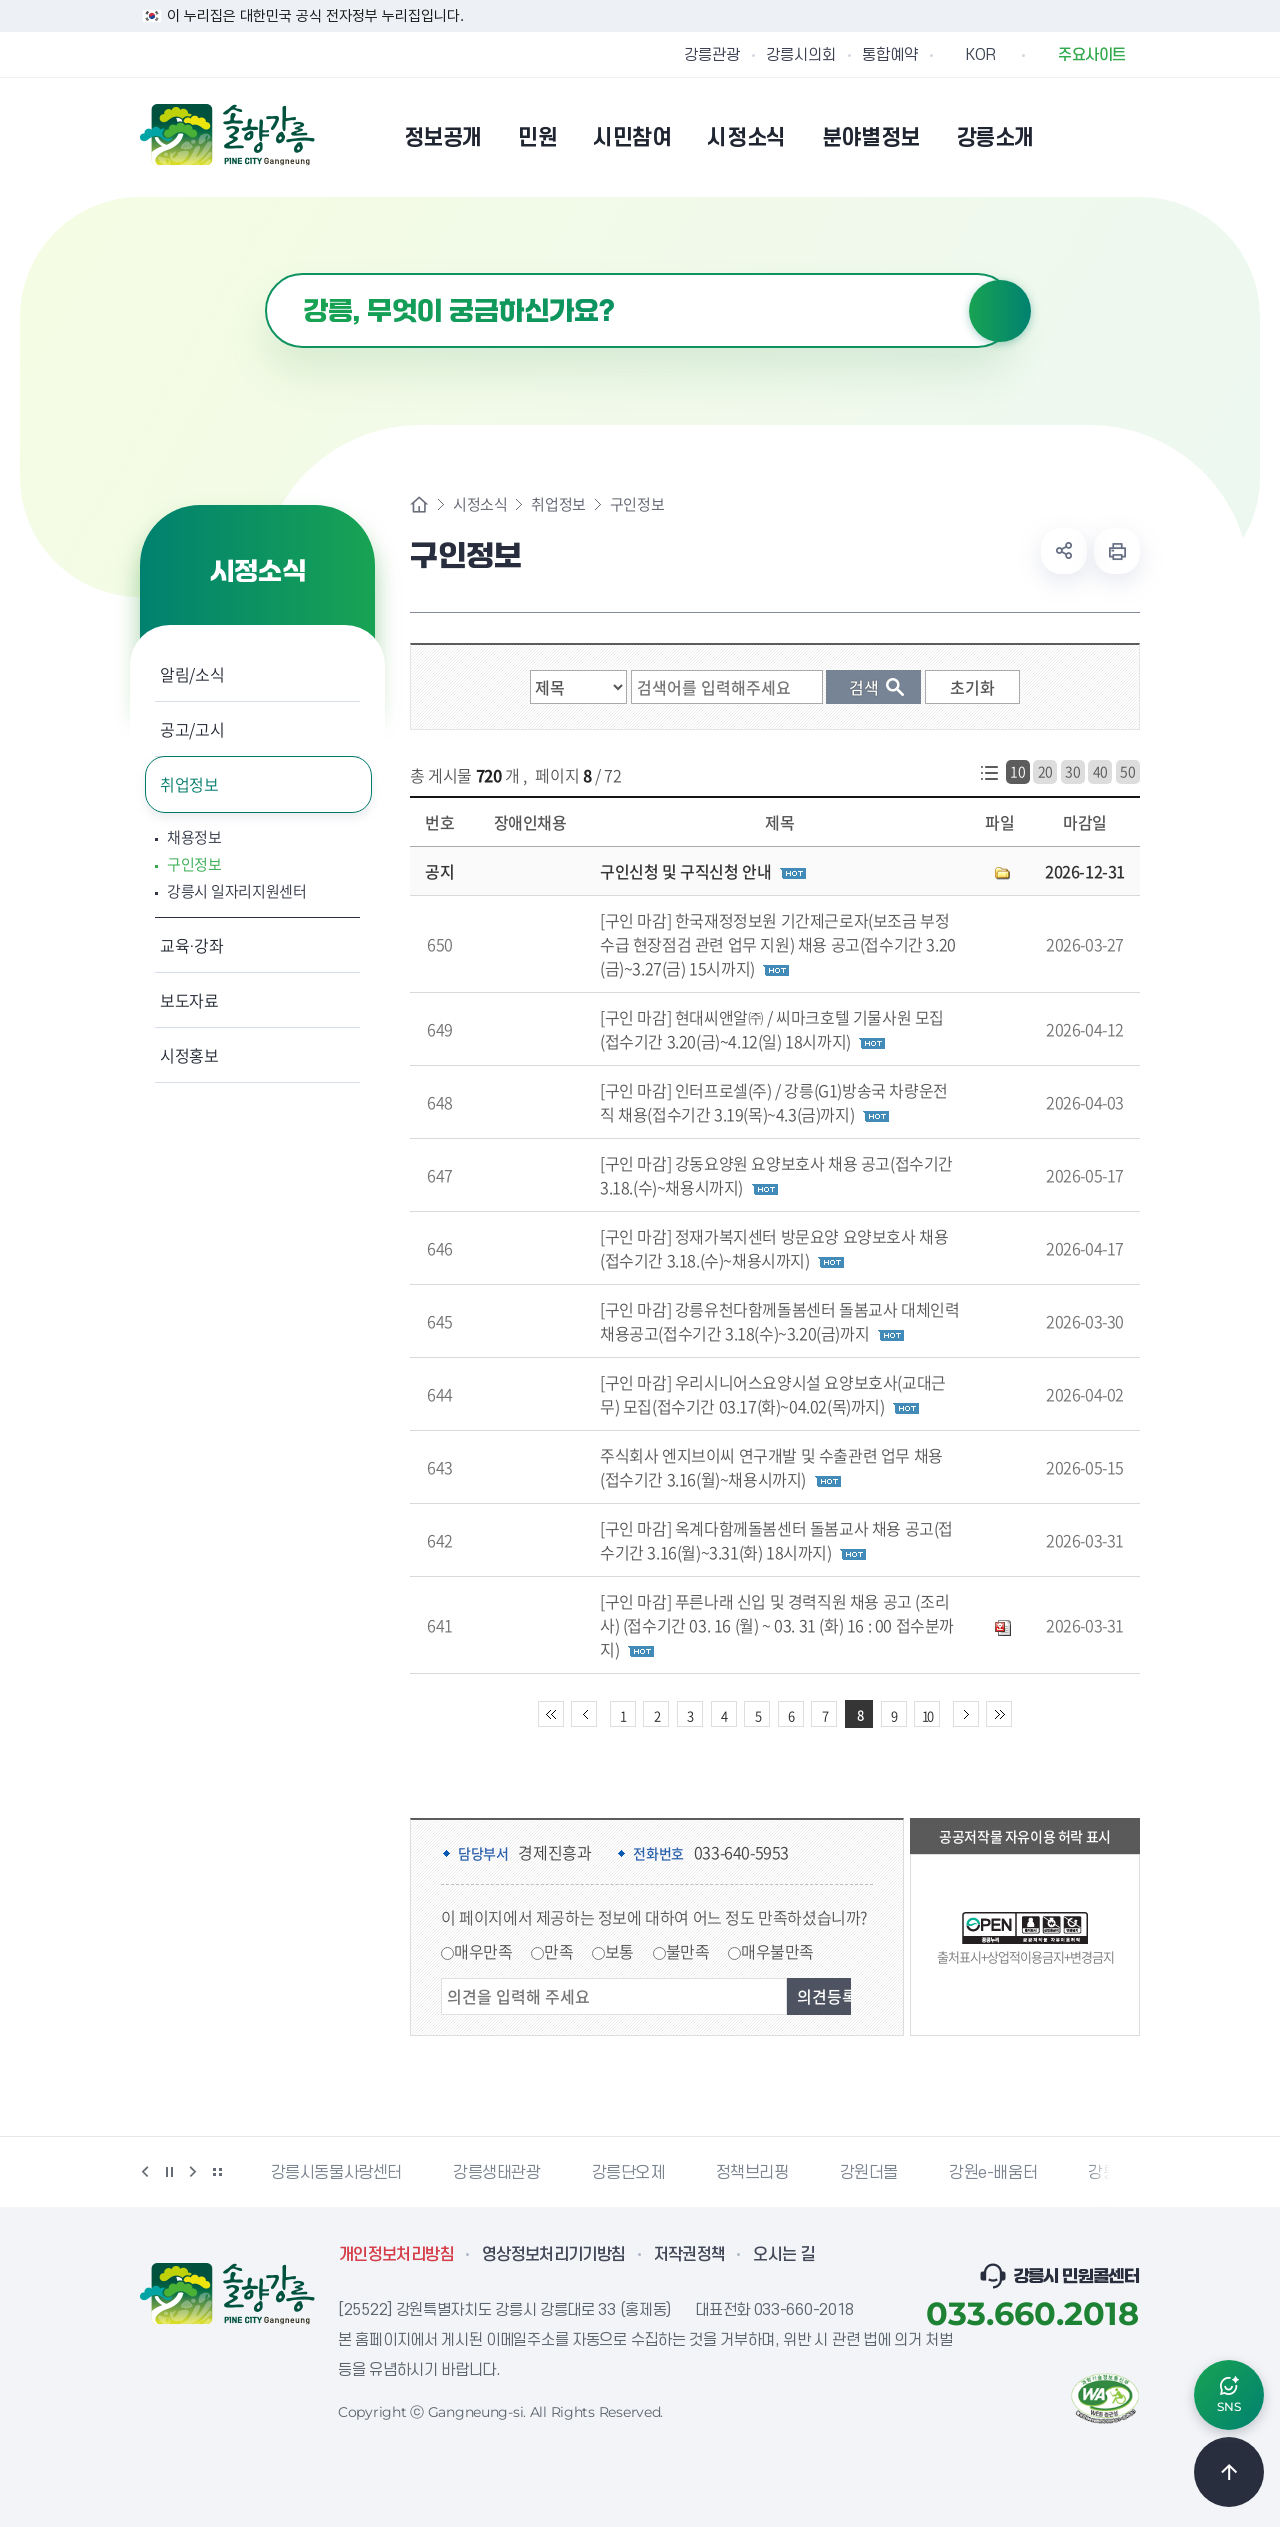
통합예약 (890, 55)
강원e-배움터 (993, 2173)
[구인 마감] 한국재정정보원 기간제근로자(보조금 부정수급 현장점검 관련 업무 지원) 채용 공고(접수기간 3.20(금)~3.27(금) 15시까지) (778, 944)
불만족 (688, 1951)
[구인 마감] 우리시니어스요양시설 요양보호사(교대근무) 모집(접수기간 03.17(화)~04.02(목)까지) (773, 1394)
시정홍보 (189, 1055)
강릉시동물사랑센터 (336, 2173)
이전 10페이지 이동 (584, 1714)
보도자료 (189, 1000)
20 (1045, 771)
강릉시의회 (801, 55)
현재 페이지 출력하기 (1117, 551)
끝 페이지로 (999, 1714)
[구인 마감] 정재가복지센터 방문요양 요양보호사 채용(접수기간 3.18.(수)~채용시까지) (774, 1248)
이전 (145, 2172)
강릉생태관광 (497, 2173)
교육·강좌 (192, 945)
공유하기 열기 (1064, 551)
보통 (619, 1951)
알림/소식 (192, 674)
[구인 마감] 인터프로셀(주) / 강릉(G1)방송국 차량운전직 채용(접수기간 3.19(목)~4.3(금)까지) (774, 1102)
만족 (558, 1951)
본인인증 (1076, 137)
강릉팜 (1110, 2173)
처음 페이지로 (551, 1714)
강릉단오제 (628, 2173)
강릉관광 (712, 55)
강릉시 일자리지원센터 (237, 891)
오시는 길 (784, 2255)
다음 (193, 2172)
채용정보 (194, 837)
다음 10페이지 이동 (966, 1714)
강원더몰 (869, 2173)
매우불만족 (777, 1951)
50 (1127, 771)
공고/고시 (192, 729)
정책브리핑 (752, 2173)
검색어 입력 (265, 273)
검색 (1000, 311)
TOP (1229, 2472)
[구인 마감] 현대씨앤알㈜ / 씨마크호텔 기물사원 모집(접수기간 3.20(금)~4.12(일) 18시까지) (772, 1029)
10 (1017, 771)
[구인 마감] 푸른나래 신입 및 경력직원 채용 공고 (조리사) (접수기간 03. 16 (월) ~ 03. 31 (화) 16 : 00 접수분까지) (777, 1625)
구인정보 (194, 864)
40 (1100, 771)
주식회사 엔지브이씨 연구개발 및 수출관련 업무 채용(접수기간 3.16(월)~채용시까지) (771, 1467)
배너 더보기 (217, 2172)
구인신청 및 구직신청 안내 (685, 871)
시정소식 (480, 504)
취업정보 (189, 784)
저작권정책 (690, 2255)
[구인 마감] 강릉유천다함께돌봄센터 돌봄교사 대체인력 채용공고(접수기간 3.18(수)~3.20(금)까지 (779, 1321)
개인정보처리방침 (396, 2255)
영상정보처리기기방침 (554, 2255)
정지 (169, 2172)
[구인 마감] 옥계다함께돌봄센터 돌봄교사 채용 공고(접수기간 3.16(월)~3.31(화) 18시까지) (776, 1540)
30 (1072, 771)
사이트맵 (1127, 137)
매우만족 (483, 1951)
